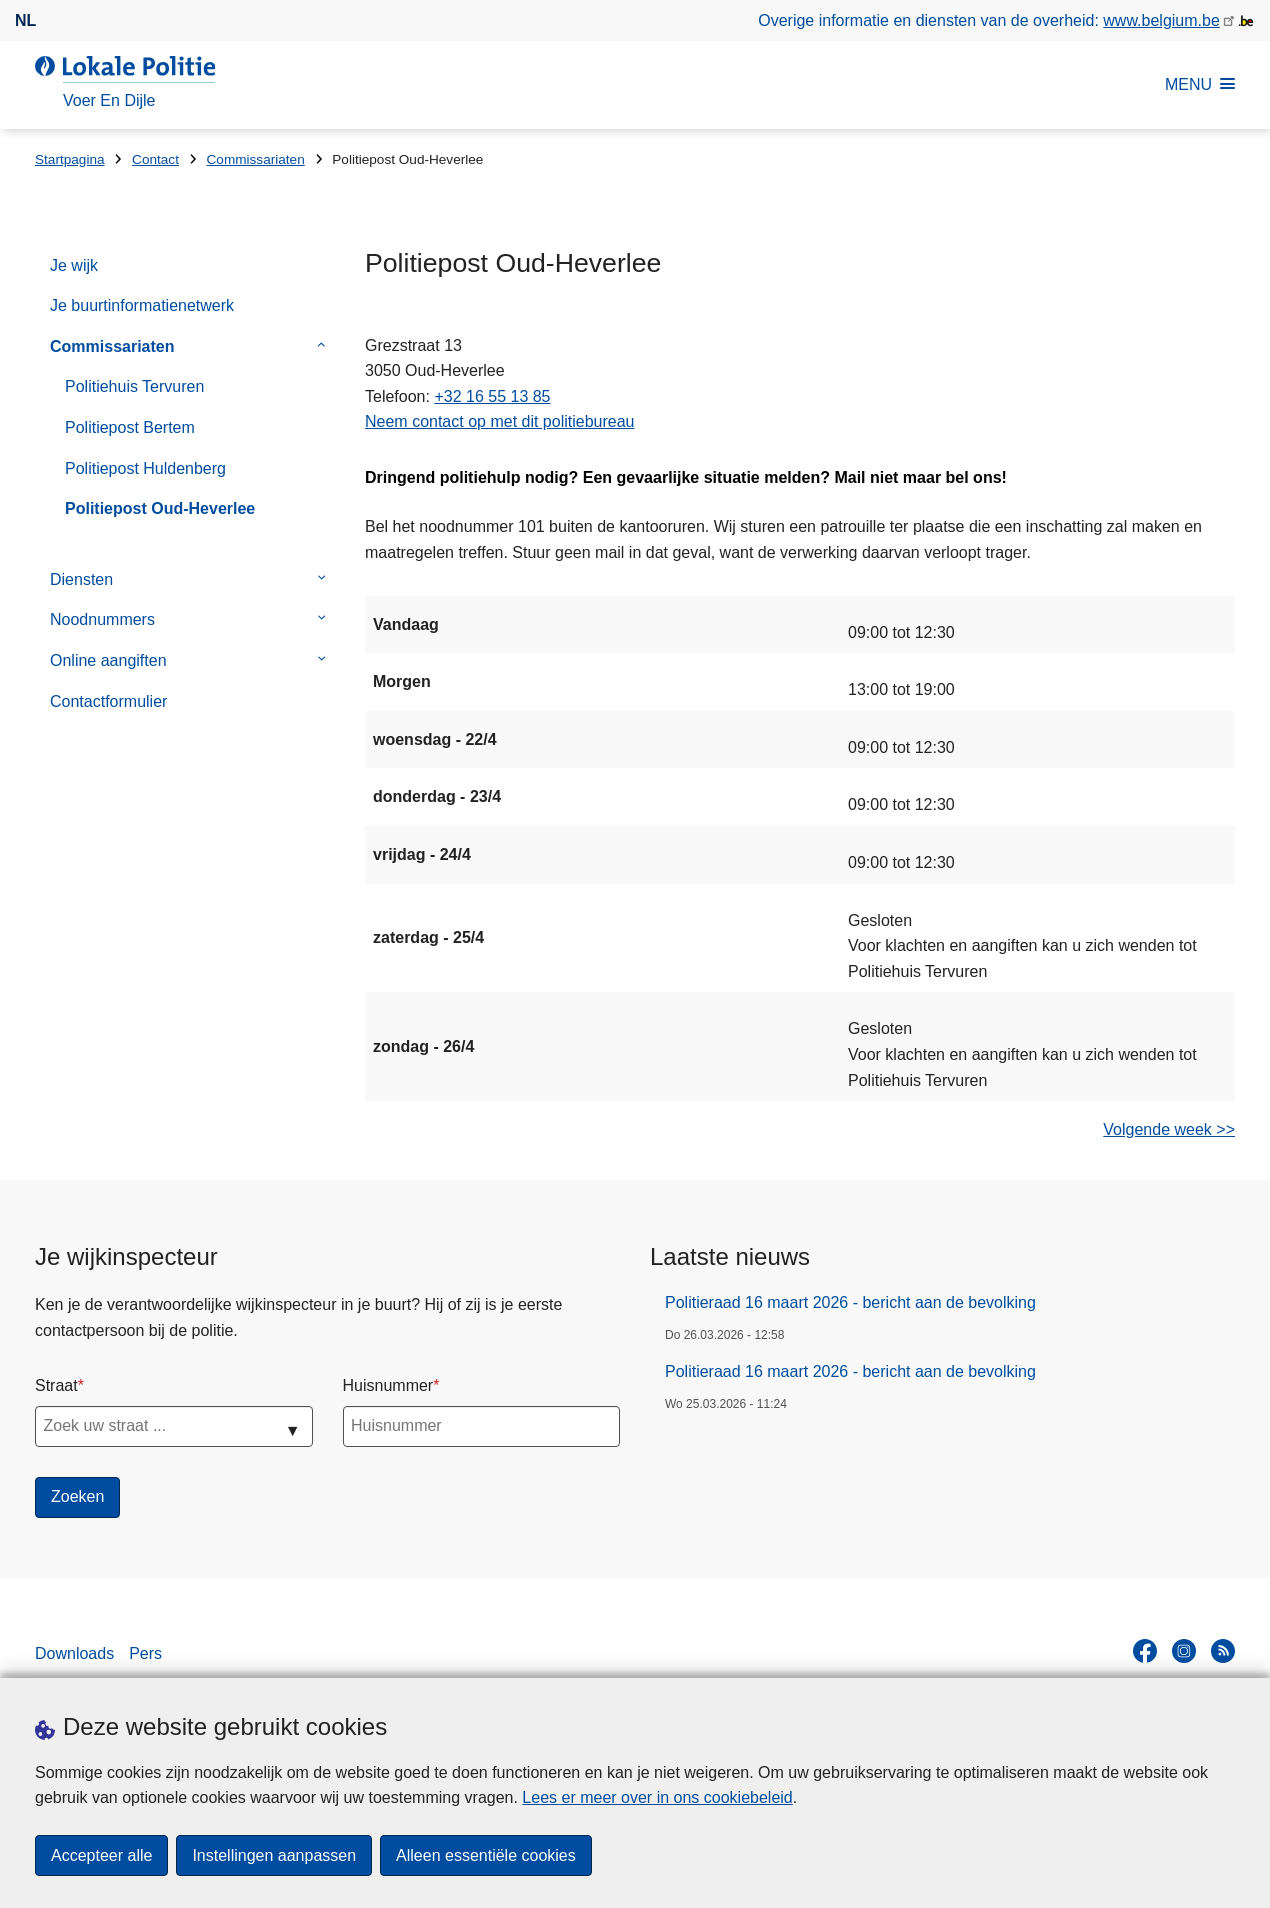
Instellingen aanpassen (274, 1855)
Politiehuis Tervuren (134, 386)
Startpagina (70, 159)
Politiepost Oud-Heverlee (160, 508)
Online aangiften (108, 660)
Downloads (74, 1653)
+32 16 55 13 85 (492, 396)
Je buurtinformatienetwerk (142, 305)
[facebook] (1145, 1651)
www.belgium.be (1161, 20)
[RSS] (1223, 1651)
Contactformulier (108, 701)
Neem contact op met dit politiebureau (499, 421)
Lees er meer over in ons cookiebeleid (657, 1797)
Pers (145, 1653)
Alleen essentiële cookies (486, 1855)
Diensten (81, 579)
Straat (56, 1385)
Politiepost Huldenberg (145, 468)
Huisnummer (388, 1385)
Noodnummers (102, 619)
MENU (1200, 84)
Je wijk (74, 265)
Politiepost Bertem (130, 427)
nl (25, 20)
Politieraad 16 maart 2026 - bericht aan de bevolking (850, 1302)
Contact (155, 159)
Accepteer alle (101, 1855)
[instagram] (1184, 1651)
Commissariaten (256, 159)
